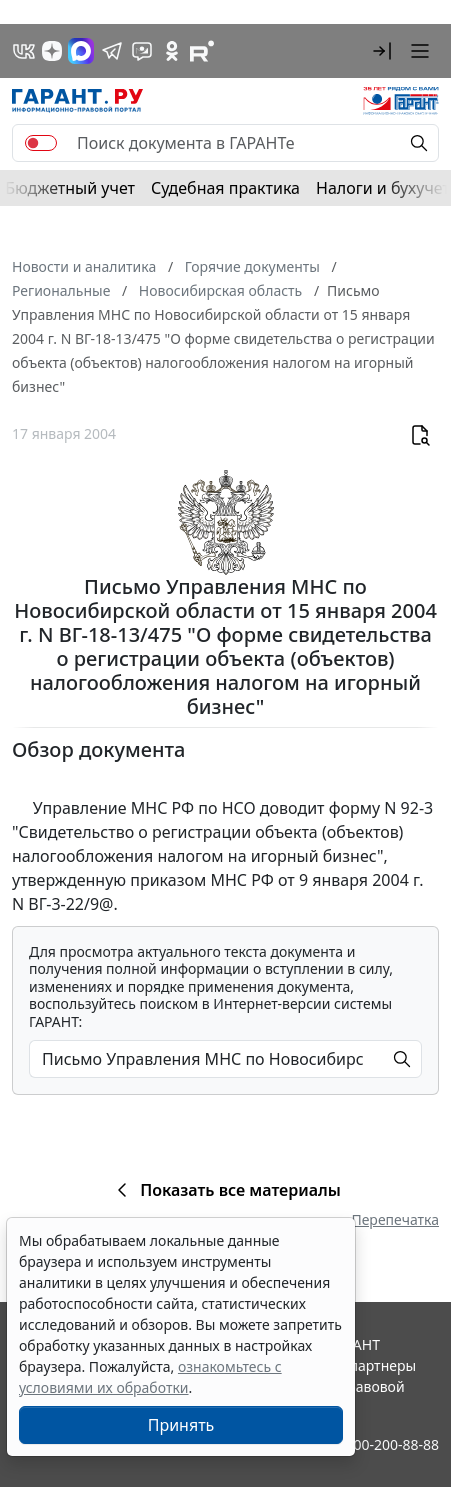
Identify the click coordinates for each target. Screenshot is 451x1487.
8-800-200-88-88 (386, 1444)
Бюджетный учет (70, 188)
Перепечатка (395, 1219)
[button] (382, 51)
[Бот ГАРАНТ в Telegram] (142, 51)
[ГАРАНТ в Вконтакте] (24, 51)
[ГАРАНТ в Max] (81, 51)
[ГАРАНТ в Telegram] (112, 51)
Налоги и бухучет (383, 188)
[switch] (41, 143)
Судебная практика (225, 188)
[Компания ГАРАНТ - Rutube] (202, 51)
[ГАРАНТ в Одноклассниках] (172, 51)
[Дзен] (52, 51)
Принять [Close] (181, 1425)
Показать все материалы (225, 1190)
